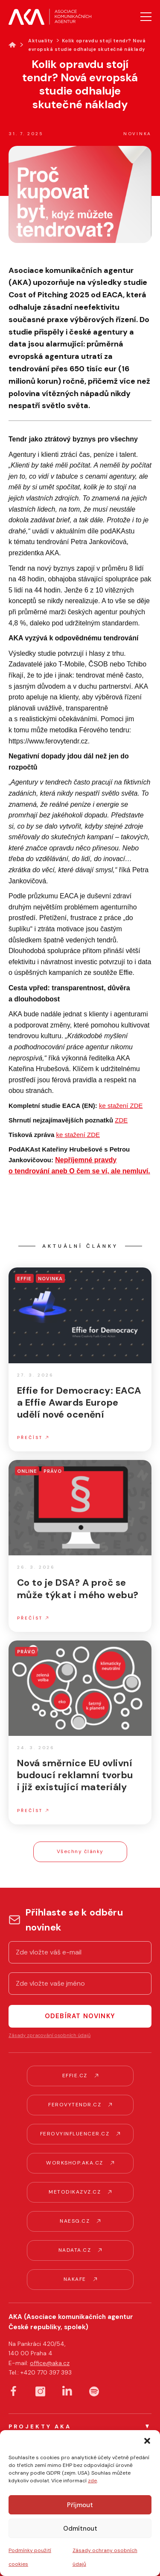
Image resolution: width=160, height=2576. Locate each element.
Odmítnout (80, 2528)
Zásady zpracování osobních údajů (49, 2035)
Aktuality (40, 41)
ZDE (121, 1120)
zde (92, 2480)
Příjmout (80, 2505)
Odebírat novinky (80, 2016)
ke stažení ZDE (121, 1105)
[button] (147, 2441)
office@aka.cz (50, 2363)
